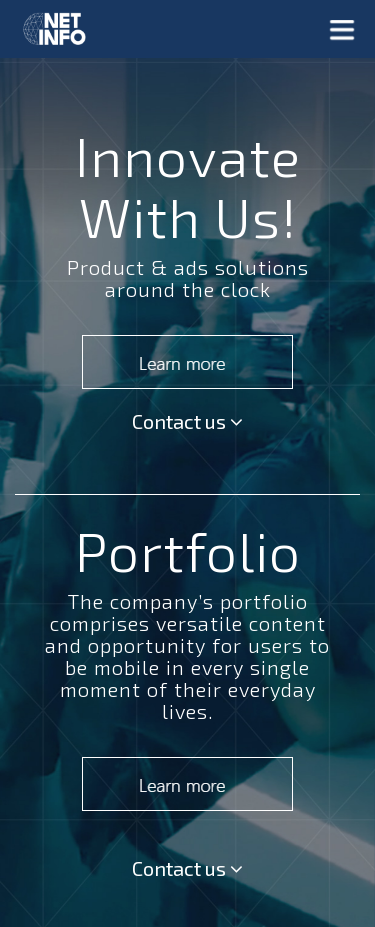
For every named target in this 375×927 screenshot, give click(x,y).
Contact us (187, 421)
